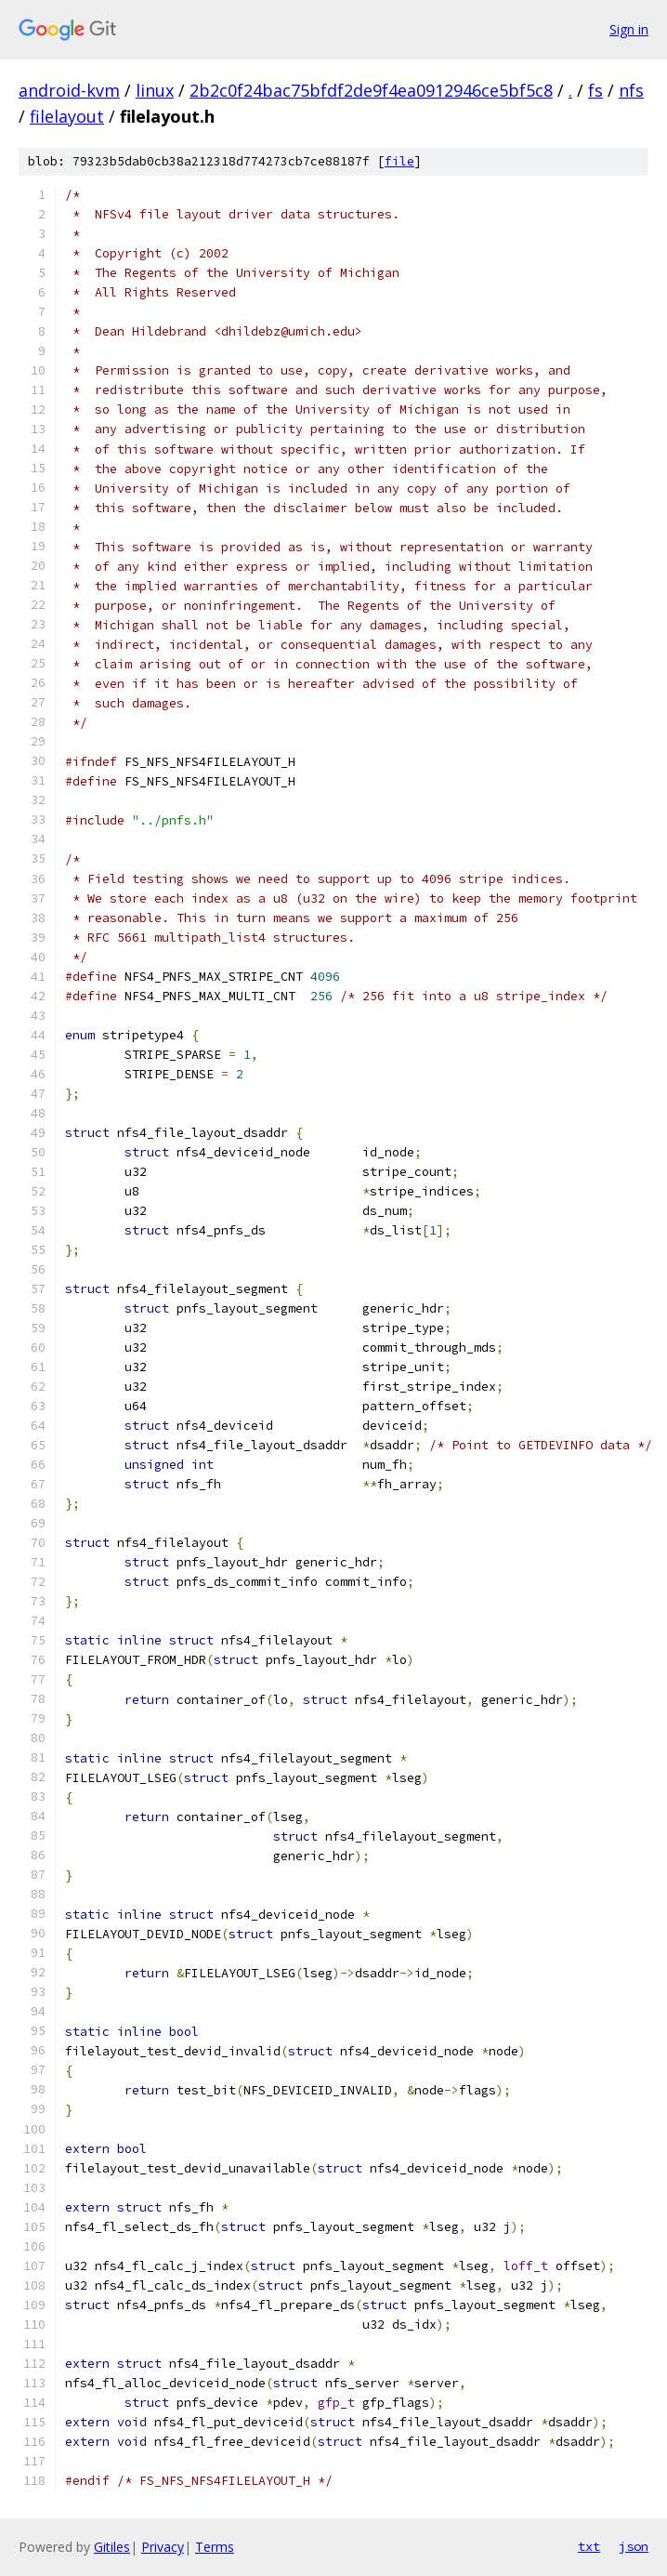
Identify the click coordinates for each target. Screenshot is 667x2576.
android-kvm (69, 90)
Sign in (628, 29)
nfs (631, 90)
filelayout (67, 116)
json (633, 2546)
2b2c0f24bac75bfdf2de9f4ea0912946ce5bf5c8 (371, 90)
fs (595, 90)
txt (589, 2546)
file (399, 161)
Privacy (162, 2547)
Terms (214, 2547)
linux (155, 90)
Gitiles (112, 2547)
